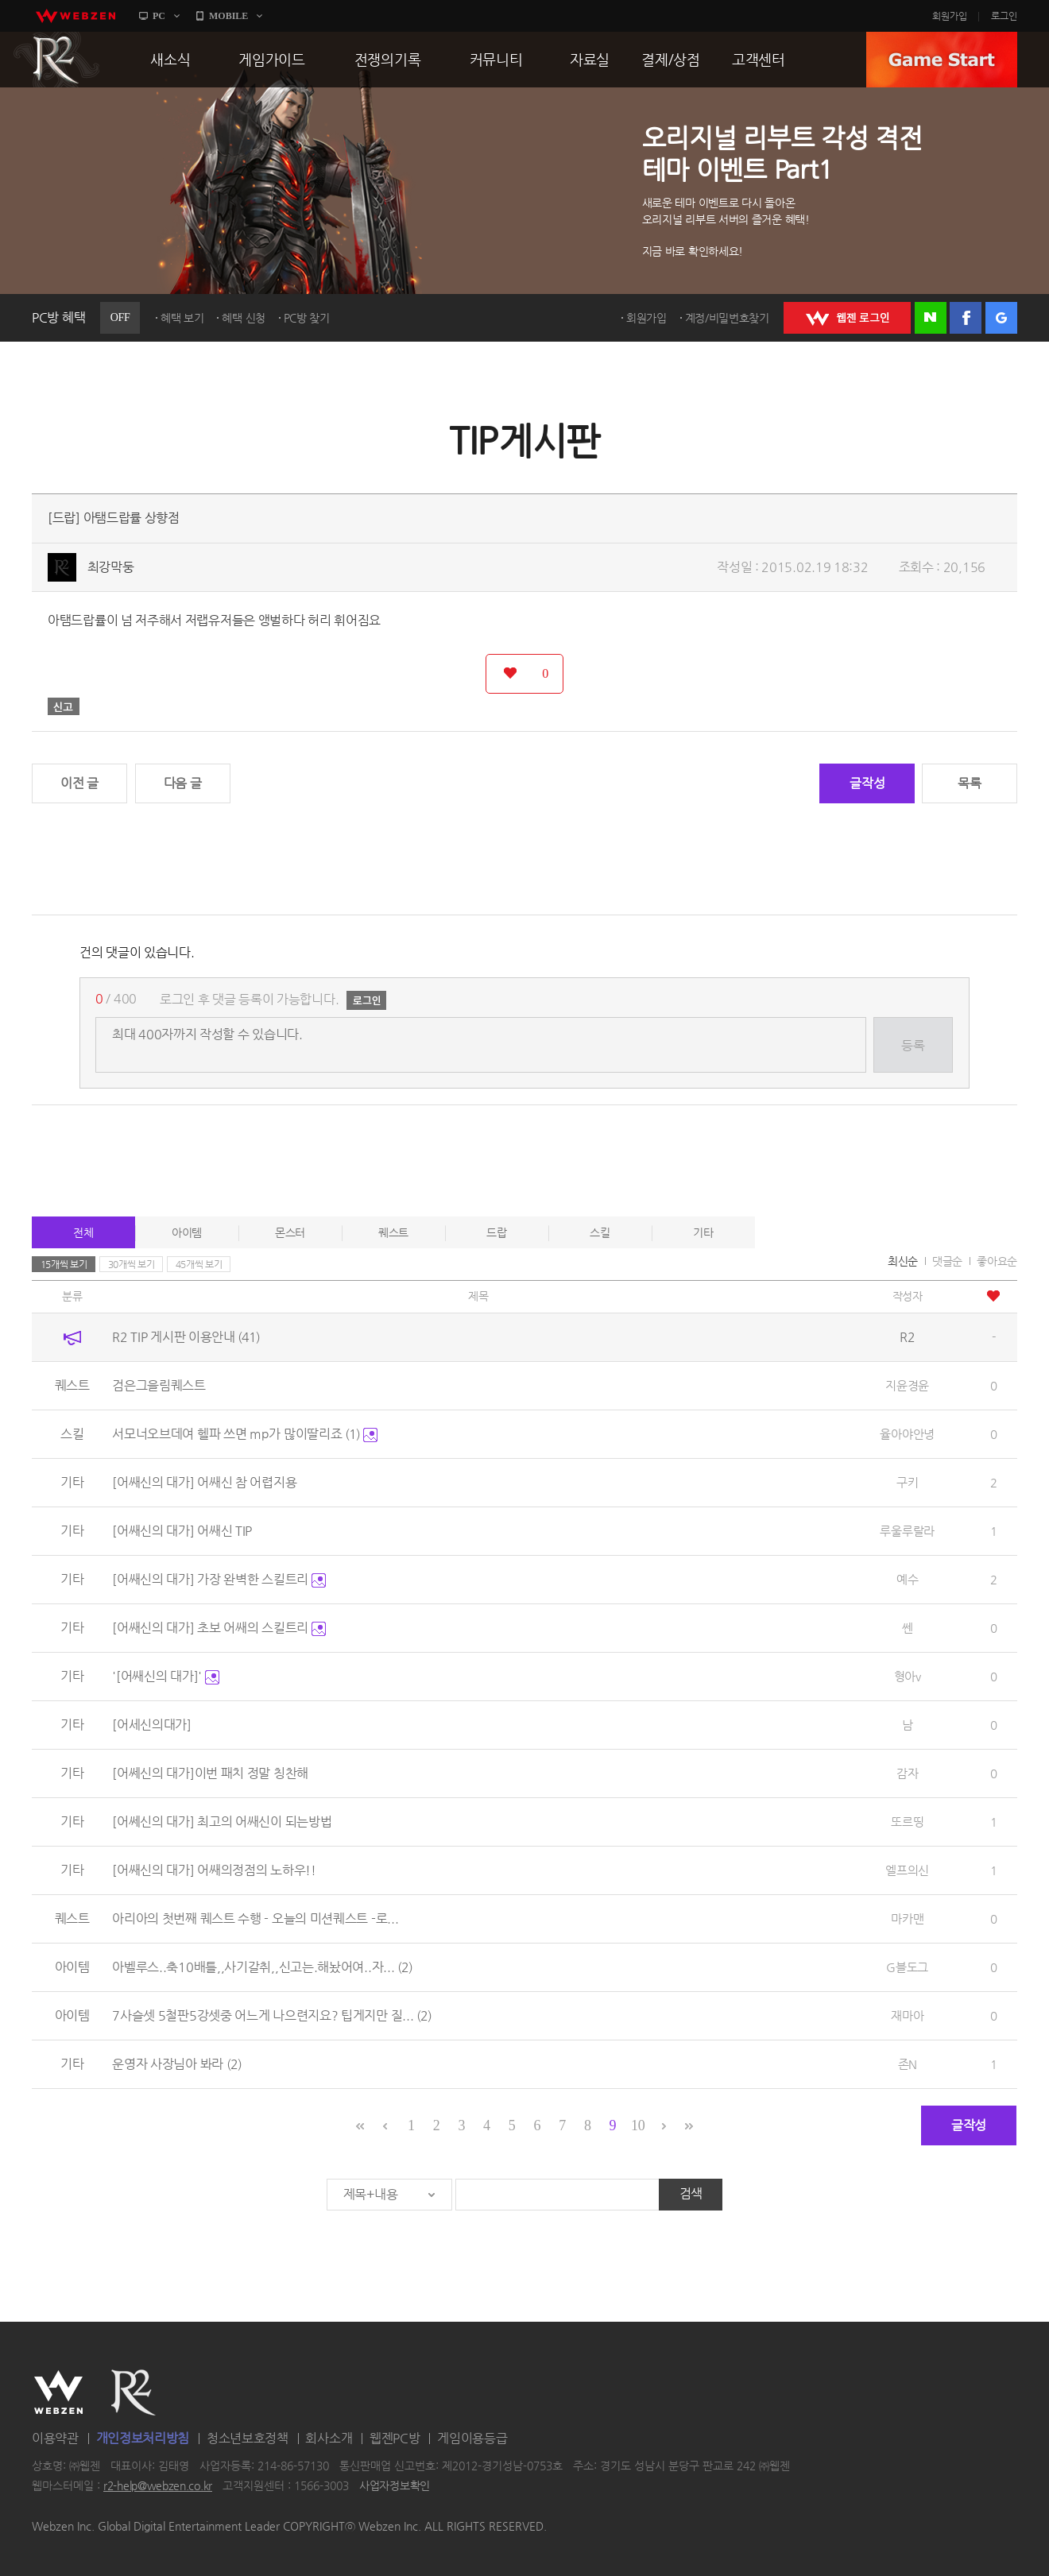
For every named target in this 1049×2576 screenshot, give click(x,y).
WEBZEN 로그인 (847, 318)
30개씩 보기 (131, 1264)
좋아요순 (997, 1261)
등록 (912, 1045)
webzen (75, 16)
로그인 (1004, 15)
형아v (907, 1676)
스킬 (600, 1232)
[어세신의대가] (152, 1724)
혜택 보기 (182, 317)
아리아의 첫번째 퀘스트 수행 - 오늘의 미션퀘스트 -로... (255, 1918)
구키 (907, 1482)
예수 (907, 1579)
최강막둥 (110, 566)
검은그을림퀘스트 (159, 1385)
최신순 (903, 1261)
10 (637, 2125)
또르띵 (907, 1821)
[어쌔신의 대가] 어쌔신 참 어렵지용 (204, 1482)
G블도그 (907, 1967)
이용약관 (55, 2438)
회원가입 (949, 15)
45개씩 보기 (199, 1264)
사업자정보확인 (394, 2486)
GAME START (941, 59)
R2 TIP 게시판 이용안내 (186, 1336)
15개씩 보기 (64, 1264)
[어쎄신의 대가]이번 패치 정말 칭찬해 (210, 1773)
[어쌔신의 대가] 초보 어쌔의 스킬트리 (218, 1627)
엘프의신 (907, 1870)
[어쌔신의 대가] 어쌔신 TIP (182, 1530)
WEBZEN (58, 2392)
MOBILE (228, 15)
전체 (83, 1232)
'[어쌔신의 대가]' (165, 1676)
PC (159, 15)
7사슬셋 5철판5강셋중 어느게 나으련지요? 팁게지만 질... (272, 2015)
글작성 (867, 783)
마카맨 (907, 1918)
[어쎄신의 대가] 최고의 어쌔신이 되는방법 (221, 1821)
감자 (907, 1773)
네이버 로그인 (930, 318)
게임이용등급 (472, 2438)
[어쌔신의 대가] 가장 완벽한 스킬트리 (218, 1579)
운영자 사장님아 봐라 (176, 2063)
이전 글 (79, 783)
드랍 (496, 1232)
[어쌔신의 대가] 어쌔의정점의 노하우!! (213, 1870)
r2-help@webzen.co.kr (157, 2486)
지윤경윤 (907, 1385)
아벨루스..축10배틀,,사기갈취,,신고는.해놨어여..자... (262, 1967)
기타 (703, 1232)
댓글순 (947, 1261)
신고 (63, 706)
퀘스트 (393, 1232)
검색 (691, 2193)
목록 (969, 783)
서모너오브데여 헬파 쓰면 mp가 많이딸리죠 (244, 1433)
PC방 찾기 (307, 317)
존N (907, 2064)
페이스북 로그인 (965, 318)
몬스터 (290, 1232)
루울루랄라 (907, 1530)
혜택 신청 (243, 317)
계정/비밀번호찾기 (727, 317)
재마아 (907, 2015)
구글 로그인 (1001, 318)
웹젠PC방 (395, 2438)
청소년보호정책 (247, 2438)
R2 (56, 59)
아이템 (187, 1232)
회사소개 (328, 2438)
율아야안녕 (907, 1434)
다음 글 (183, 783)
